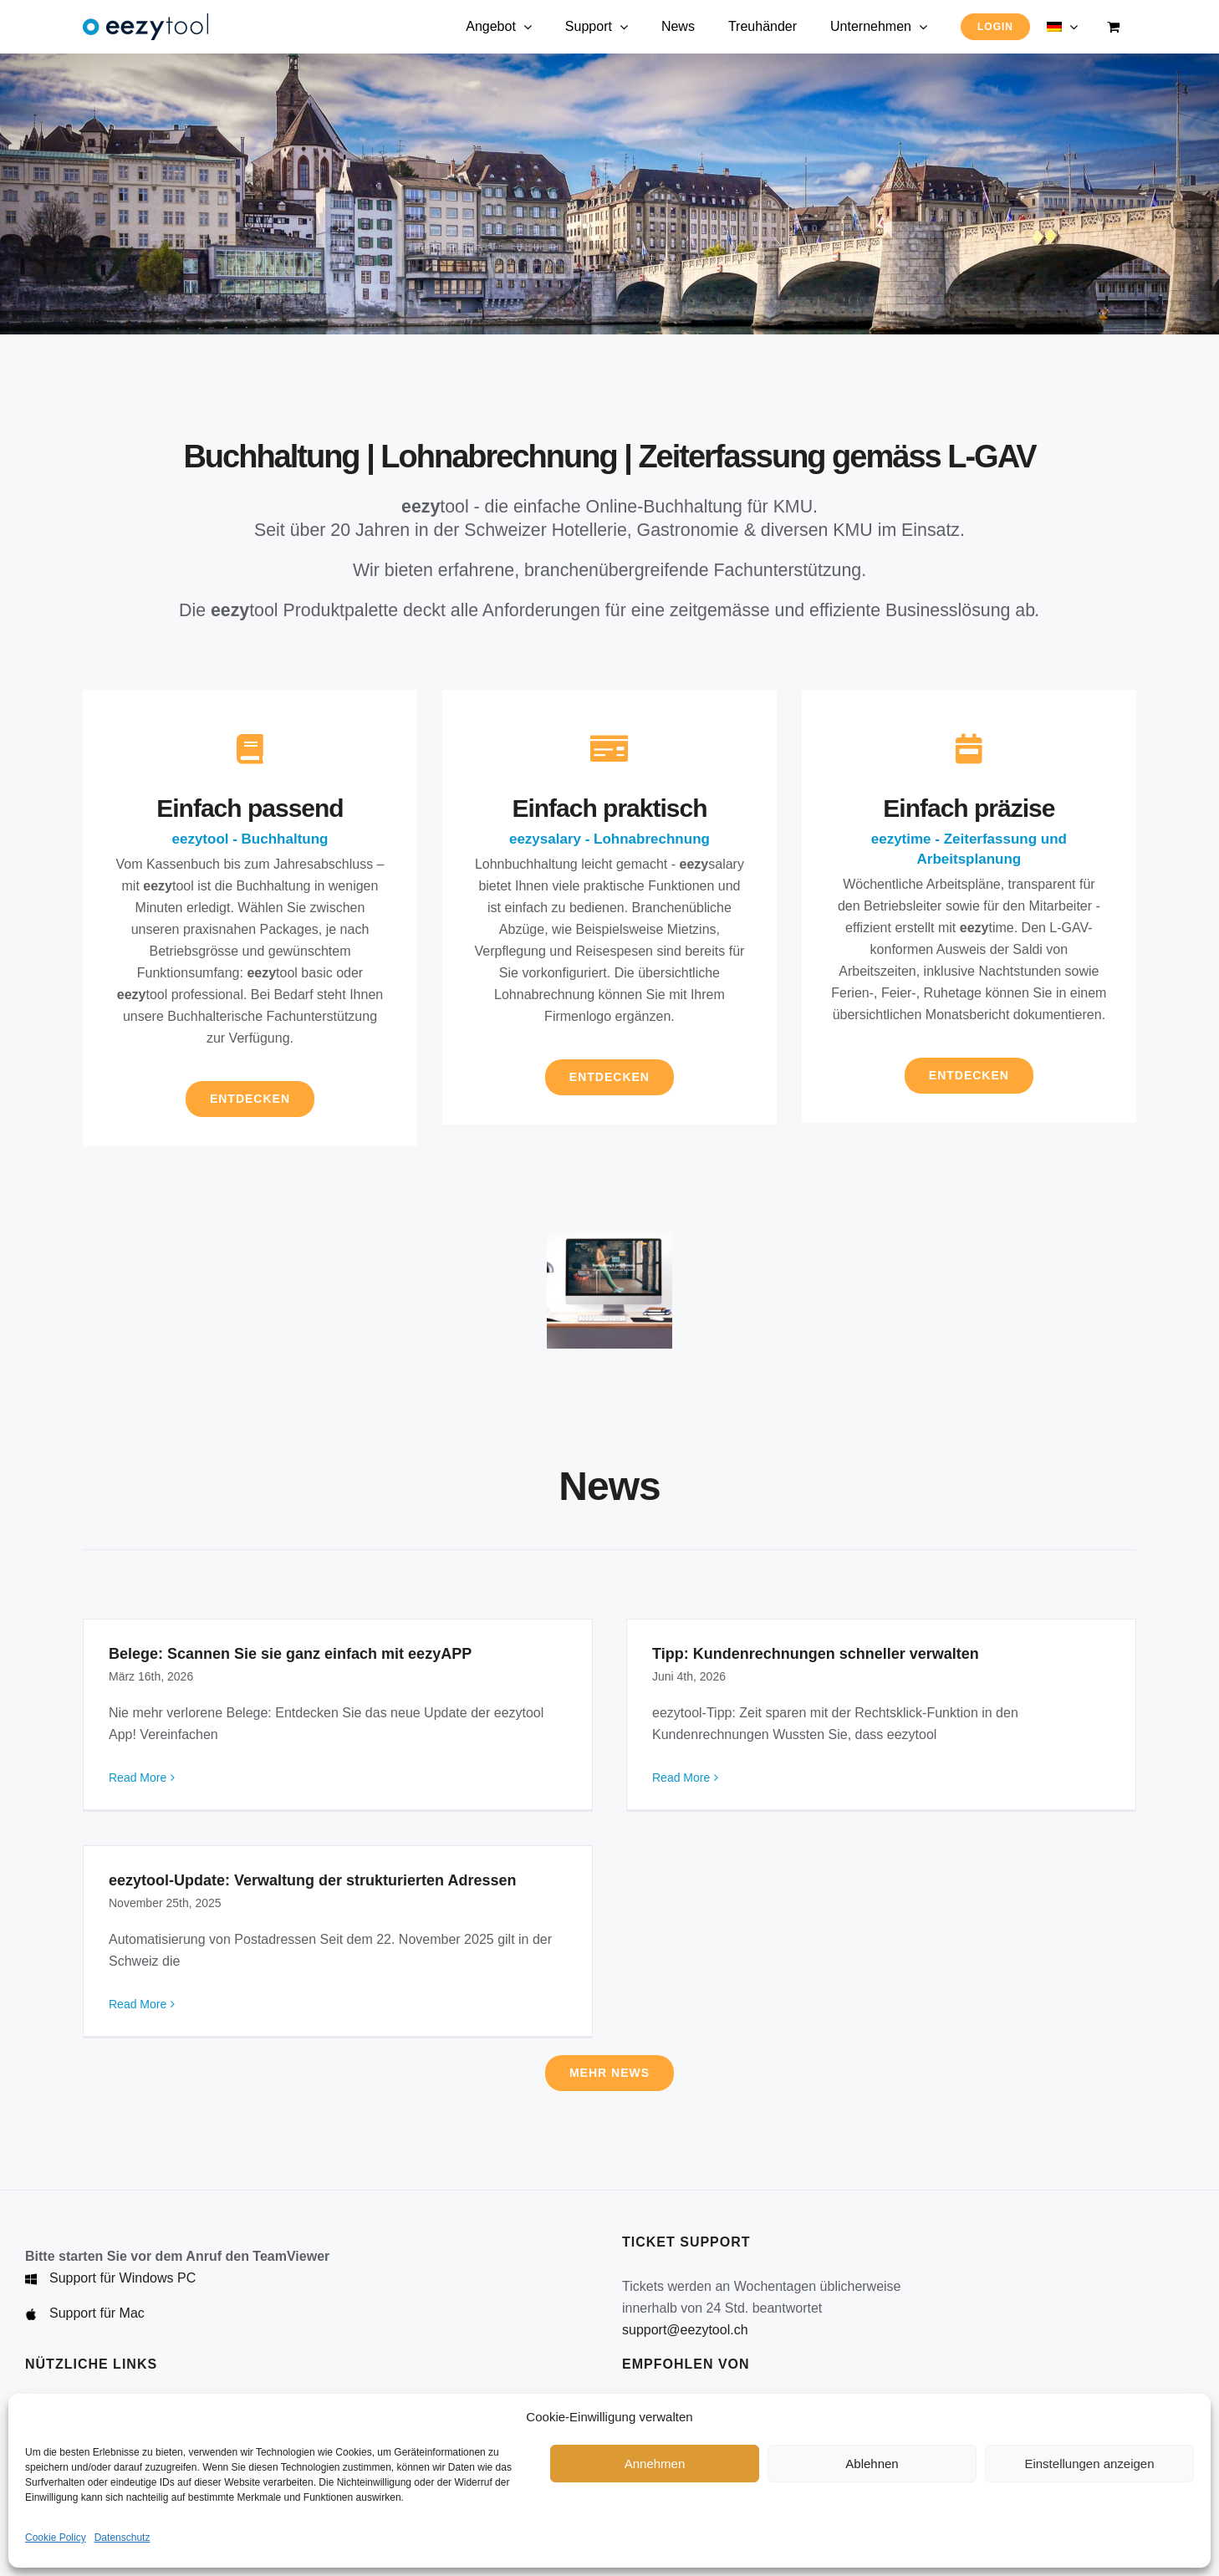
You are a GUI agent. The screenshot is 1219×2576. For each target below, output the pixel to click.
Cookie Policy (55, 2537)
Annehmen (655, 2463)
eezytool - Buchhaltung (249, 839)
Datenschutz (122, 2537)
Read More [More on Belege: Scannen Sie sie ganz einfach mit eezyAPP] (137, 1777)
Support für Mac (97, 2313)
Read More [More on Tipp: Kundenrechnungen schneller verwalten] (681, 1777)
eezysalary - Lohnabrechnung (609, 839)
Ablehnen (871, 2463)
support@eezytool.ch (685, 2330)
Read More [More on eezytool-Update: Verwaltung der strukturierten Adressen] (137, 2004)
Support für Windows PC (122, 2278)
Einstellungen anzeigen (1089, 2463)
